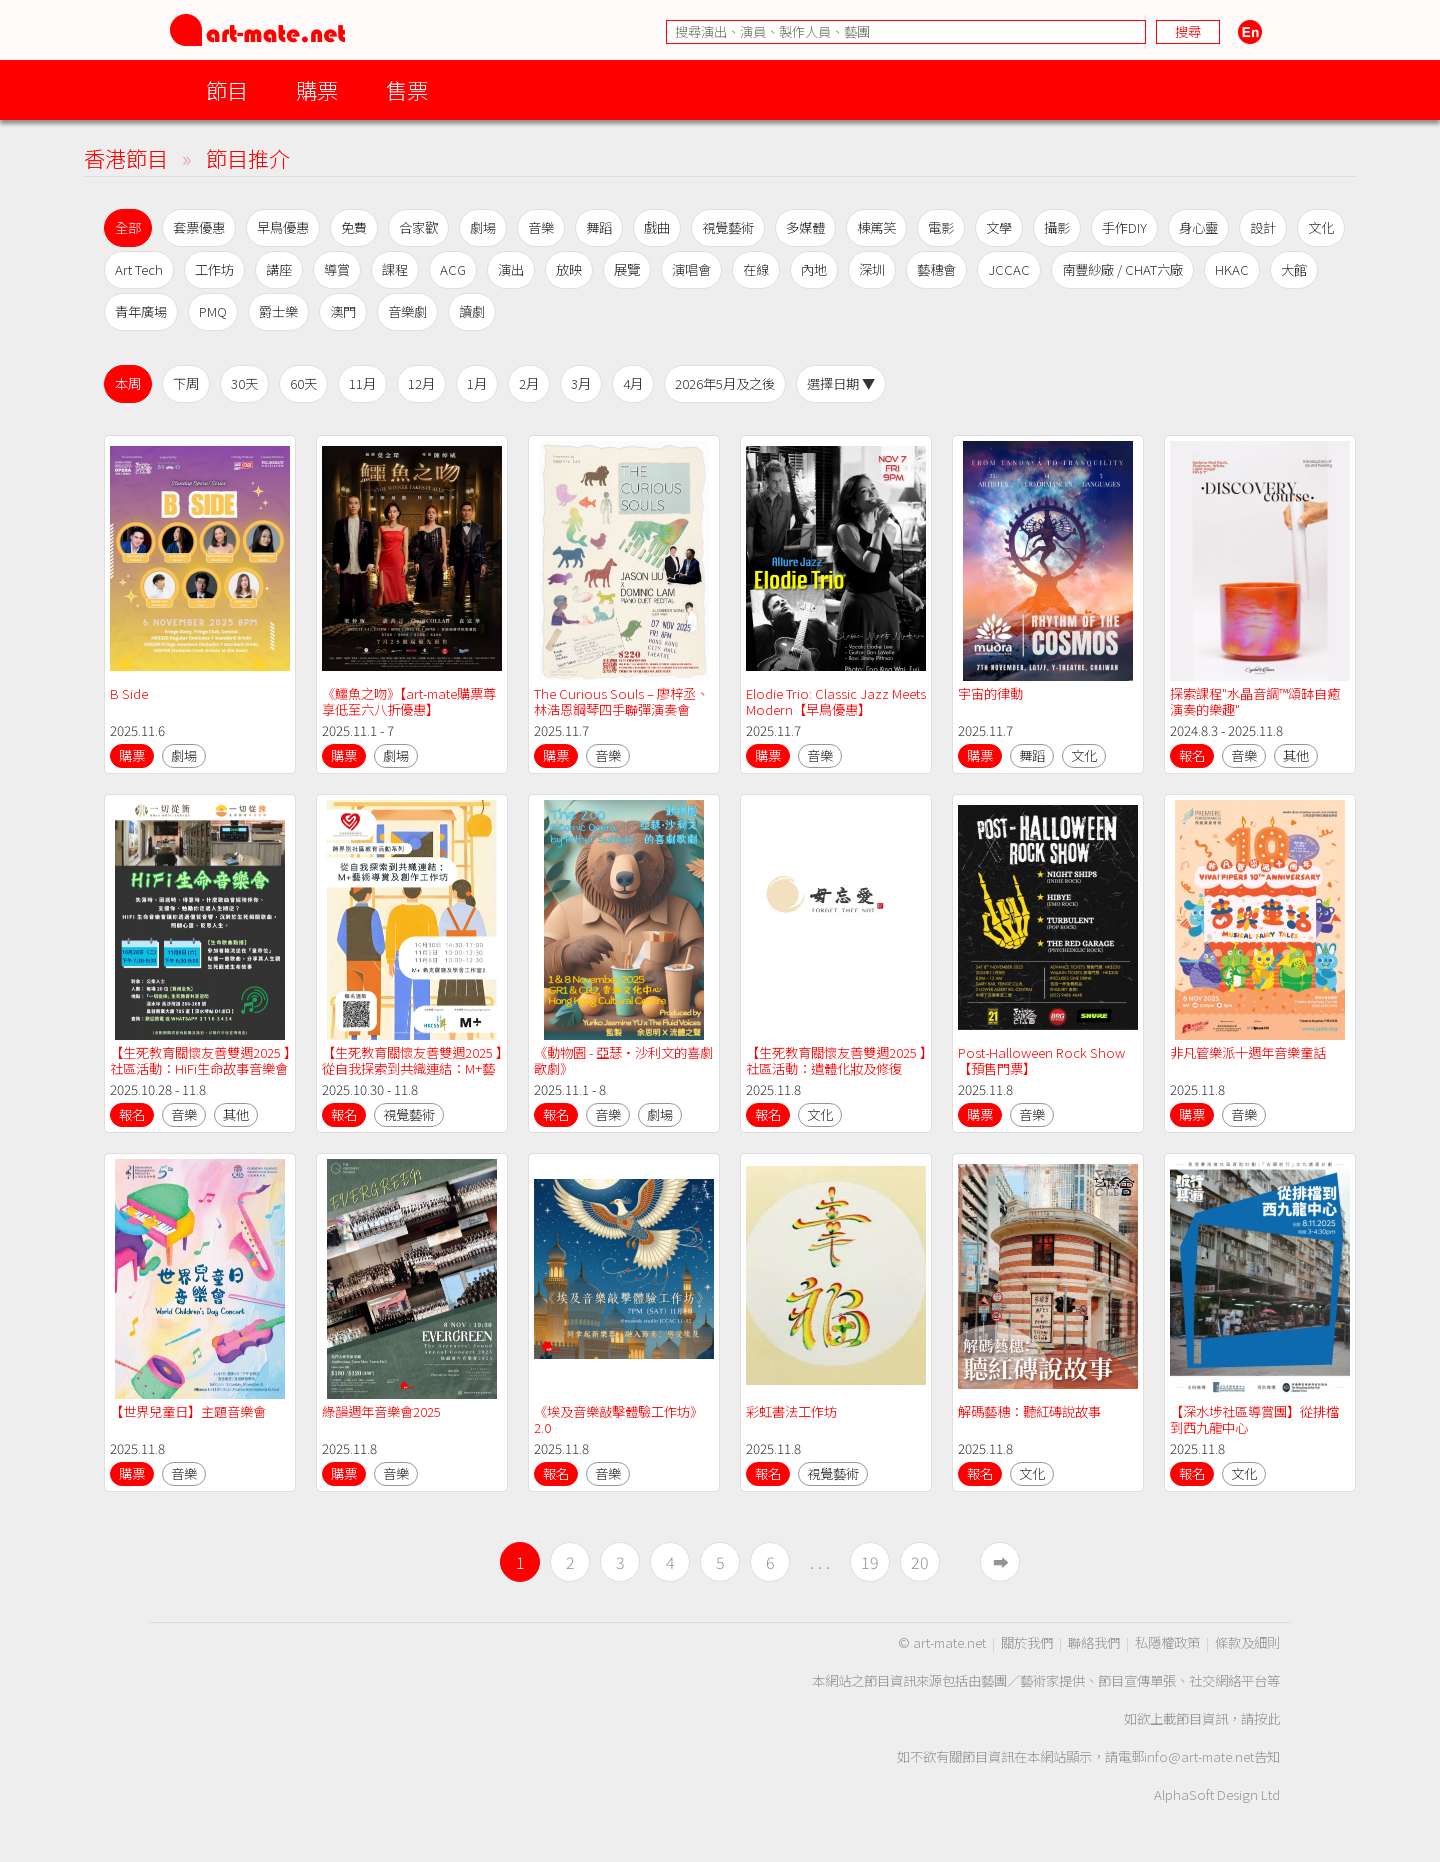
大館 (1294, 269)
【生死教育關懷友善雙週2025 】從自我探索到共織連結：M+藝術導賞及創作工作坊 (412, 1068)
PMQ (213, 311)
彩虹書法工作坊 (791, 1411)
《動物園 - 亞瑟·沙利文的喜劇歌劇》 (623, 1060)
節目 (227, 89)
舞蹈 (599, 227)
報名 (1192, 755)
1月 (477, 383)
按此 (1267, 1718)
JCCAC (1009, 269)
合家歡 (418, 227)
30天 (244, 383)
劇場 (483, 227)
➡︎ (1001, 1562)
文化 (1321, 227)
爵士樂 (278, 311)
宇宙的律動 (990, 693)
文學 (999, 227)
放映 (569, 269)
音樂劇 (407, 311)
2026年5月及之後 (725, 383)
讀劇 (472, 311)
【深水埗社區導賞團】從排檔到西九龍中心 (1254, 1419)
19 (870, 1562)
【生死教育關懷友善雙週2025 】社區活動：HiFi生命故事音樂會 (200, 1060)
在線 (756, 269)
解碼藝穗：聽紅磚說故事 (1029, 1411)
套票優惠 (199, 227)
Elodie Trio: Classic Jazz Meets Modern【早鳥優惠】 (837, 701)
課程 (395, 269)
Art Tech (139, 269)
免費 (354, 227)
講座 (279, 269)
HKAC (1232, 269)
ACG (453, 269)
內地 (814, 269)
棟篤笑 (876, 227)
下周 (186, 383)
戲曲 (657, 227)
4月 (633, 383)
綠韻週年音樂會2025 (383, 1411)
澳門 (343, 311)
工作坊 (214, 269)
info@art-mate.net (1199, 1756)
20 (920, 1562)
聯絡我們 (1094, 1642)
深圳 (872, 269)
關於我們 (1027, 1642)
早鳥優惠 (283, 227)
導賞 (337, 269)
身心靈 (1198, 227)
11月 (362, 383)
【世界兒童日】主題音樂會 (188, 1411)
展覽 (627, 269)
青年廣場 (141, 311)
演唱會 (691, 269)
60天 (303, 383)
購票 (317, 89)
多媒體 (805, 227)
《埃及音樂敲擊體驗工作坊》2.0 (618, 1419)
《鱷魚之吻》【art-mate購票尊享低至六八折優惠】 (409, 701)
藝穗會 (936, 269)
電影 (941, 227)
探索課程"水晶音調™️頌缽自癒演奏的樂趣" (1255, 701)
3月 (581, 383)
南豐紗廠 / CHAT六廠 (1122, 269)
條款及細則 (1247, 1642)
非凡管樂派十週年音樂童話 (1248, 1052)
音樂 (541, 227)
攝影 (1057, 227)
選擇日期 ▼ (841, 383)
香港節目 (126, 157)
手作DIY (1124, 227)
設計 (1263, 227)
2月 (529, 383)
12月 (421, 383)
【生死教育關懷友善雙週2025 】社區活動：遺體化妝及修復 (836, 1060)
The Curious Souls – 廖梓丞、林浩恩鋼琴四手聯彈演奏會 (621, 701)
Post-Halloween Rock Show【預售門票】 (1041, 1060)
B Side (129, 693)
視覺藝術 (728, 227)
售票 (407, 89)
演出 (511, 269)
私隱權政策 (1167, 1642)
